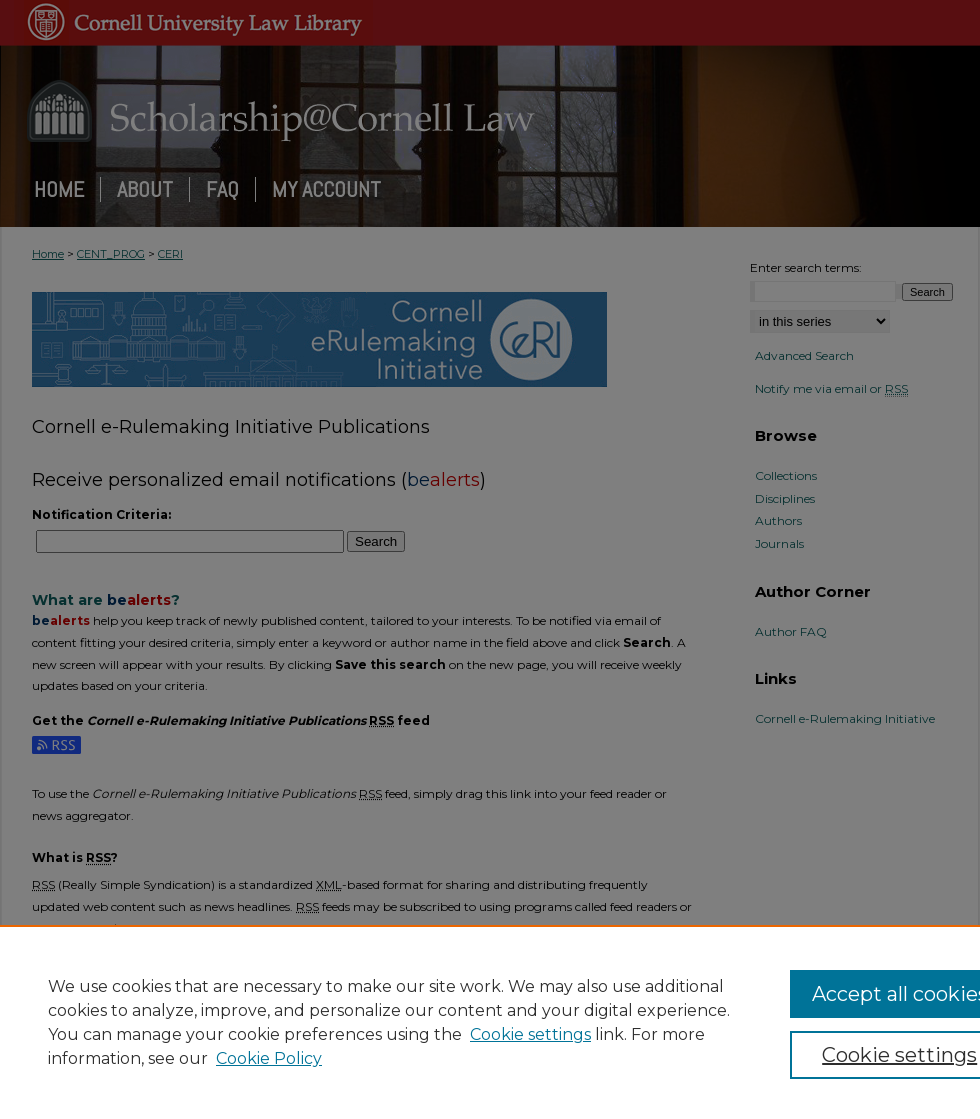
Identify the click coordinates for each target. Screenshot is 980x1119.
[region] (490, 1022)
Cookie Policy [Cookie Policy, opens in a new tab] (269, 1058)
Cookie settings (530, 1034)
